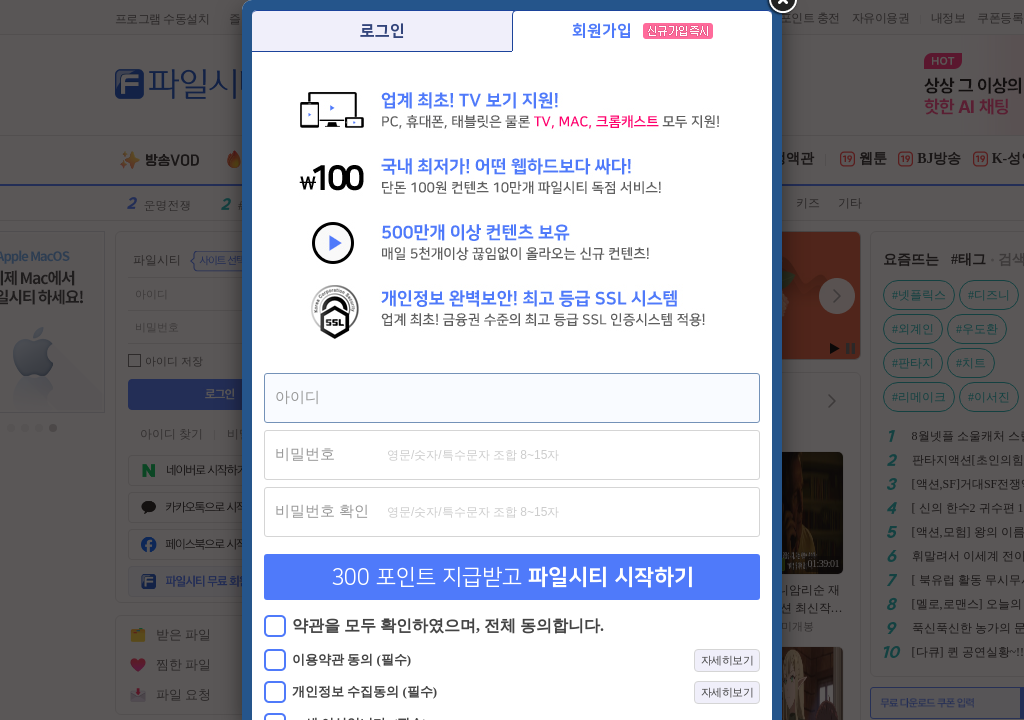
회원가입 (642, 31)
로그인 (382, 31)
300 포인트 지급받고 (512, 577)
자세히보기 (727, 660)
